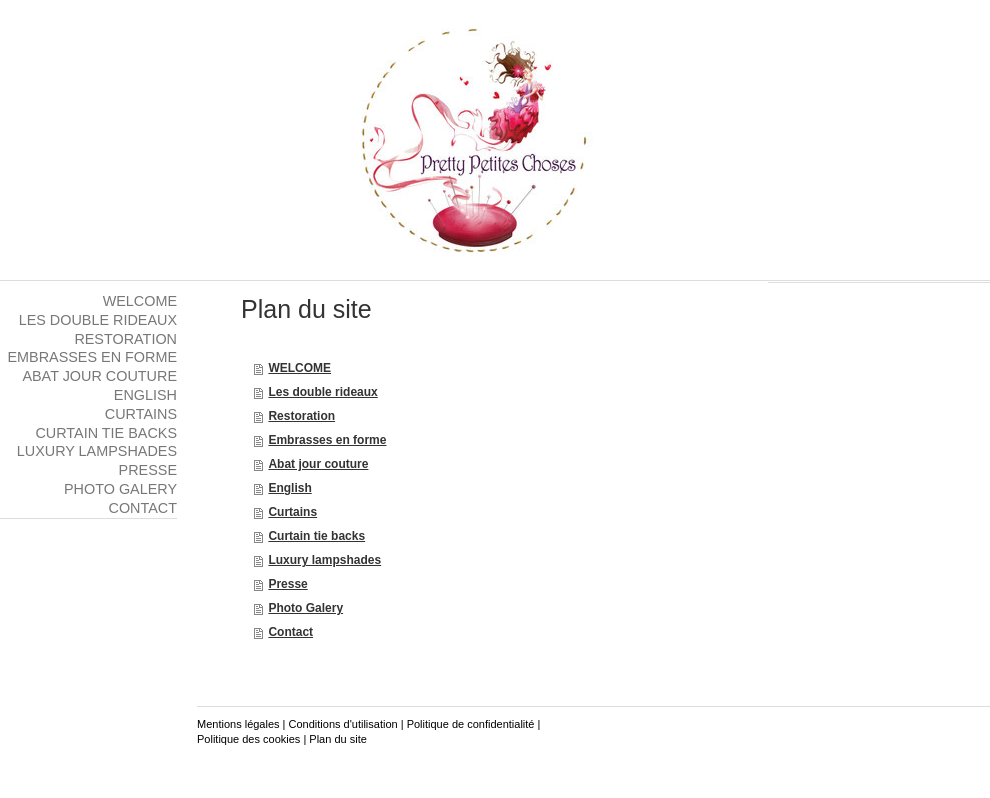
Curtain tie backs (316, 536)
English (289, 488)
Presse (287, 584)
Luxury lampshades (324, 560)
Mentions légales (238, 724)
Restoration (301, 416)
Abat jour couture (318, 464)
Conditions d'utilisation (343, 724)
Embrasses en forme (327, 440)
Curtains (292, 512)
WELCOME (299, 368)
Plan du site (337, 739)
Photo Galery (305, 608)
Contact (290, 632)
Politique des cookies (248, 739)
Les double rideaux (322, 392)
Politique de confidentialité (471, 724)
